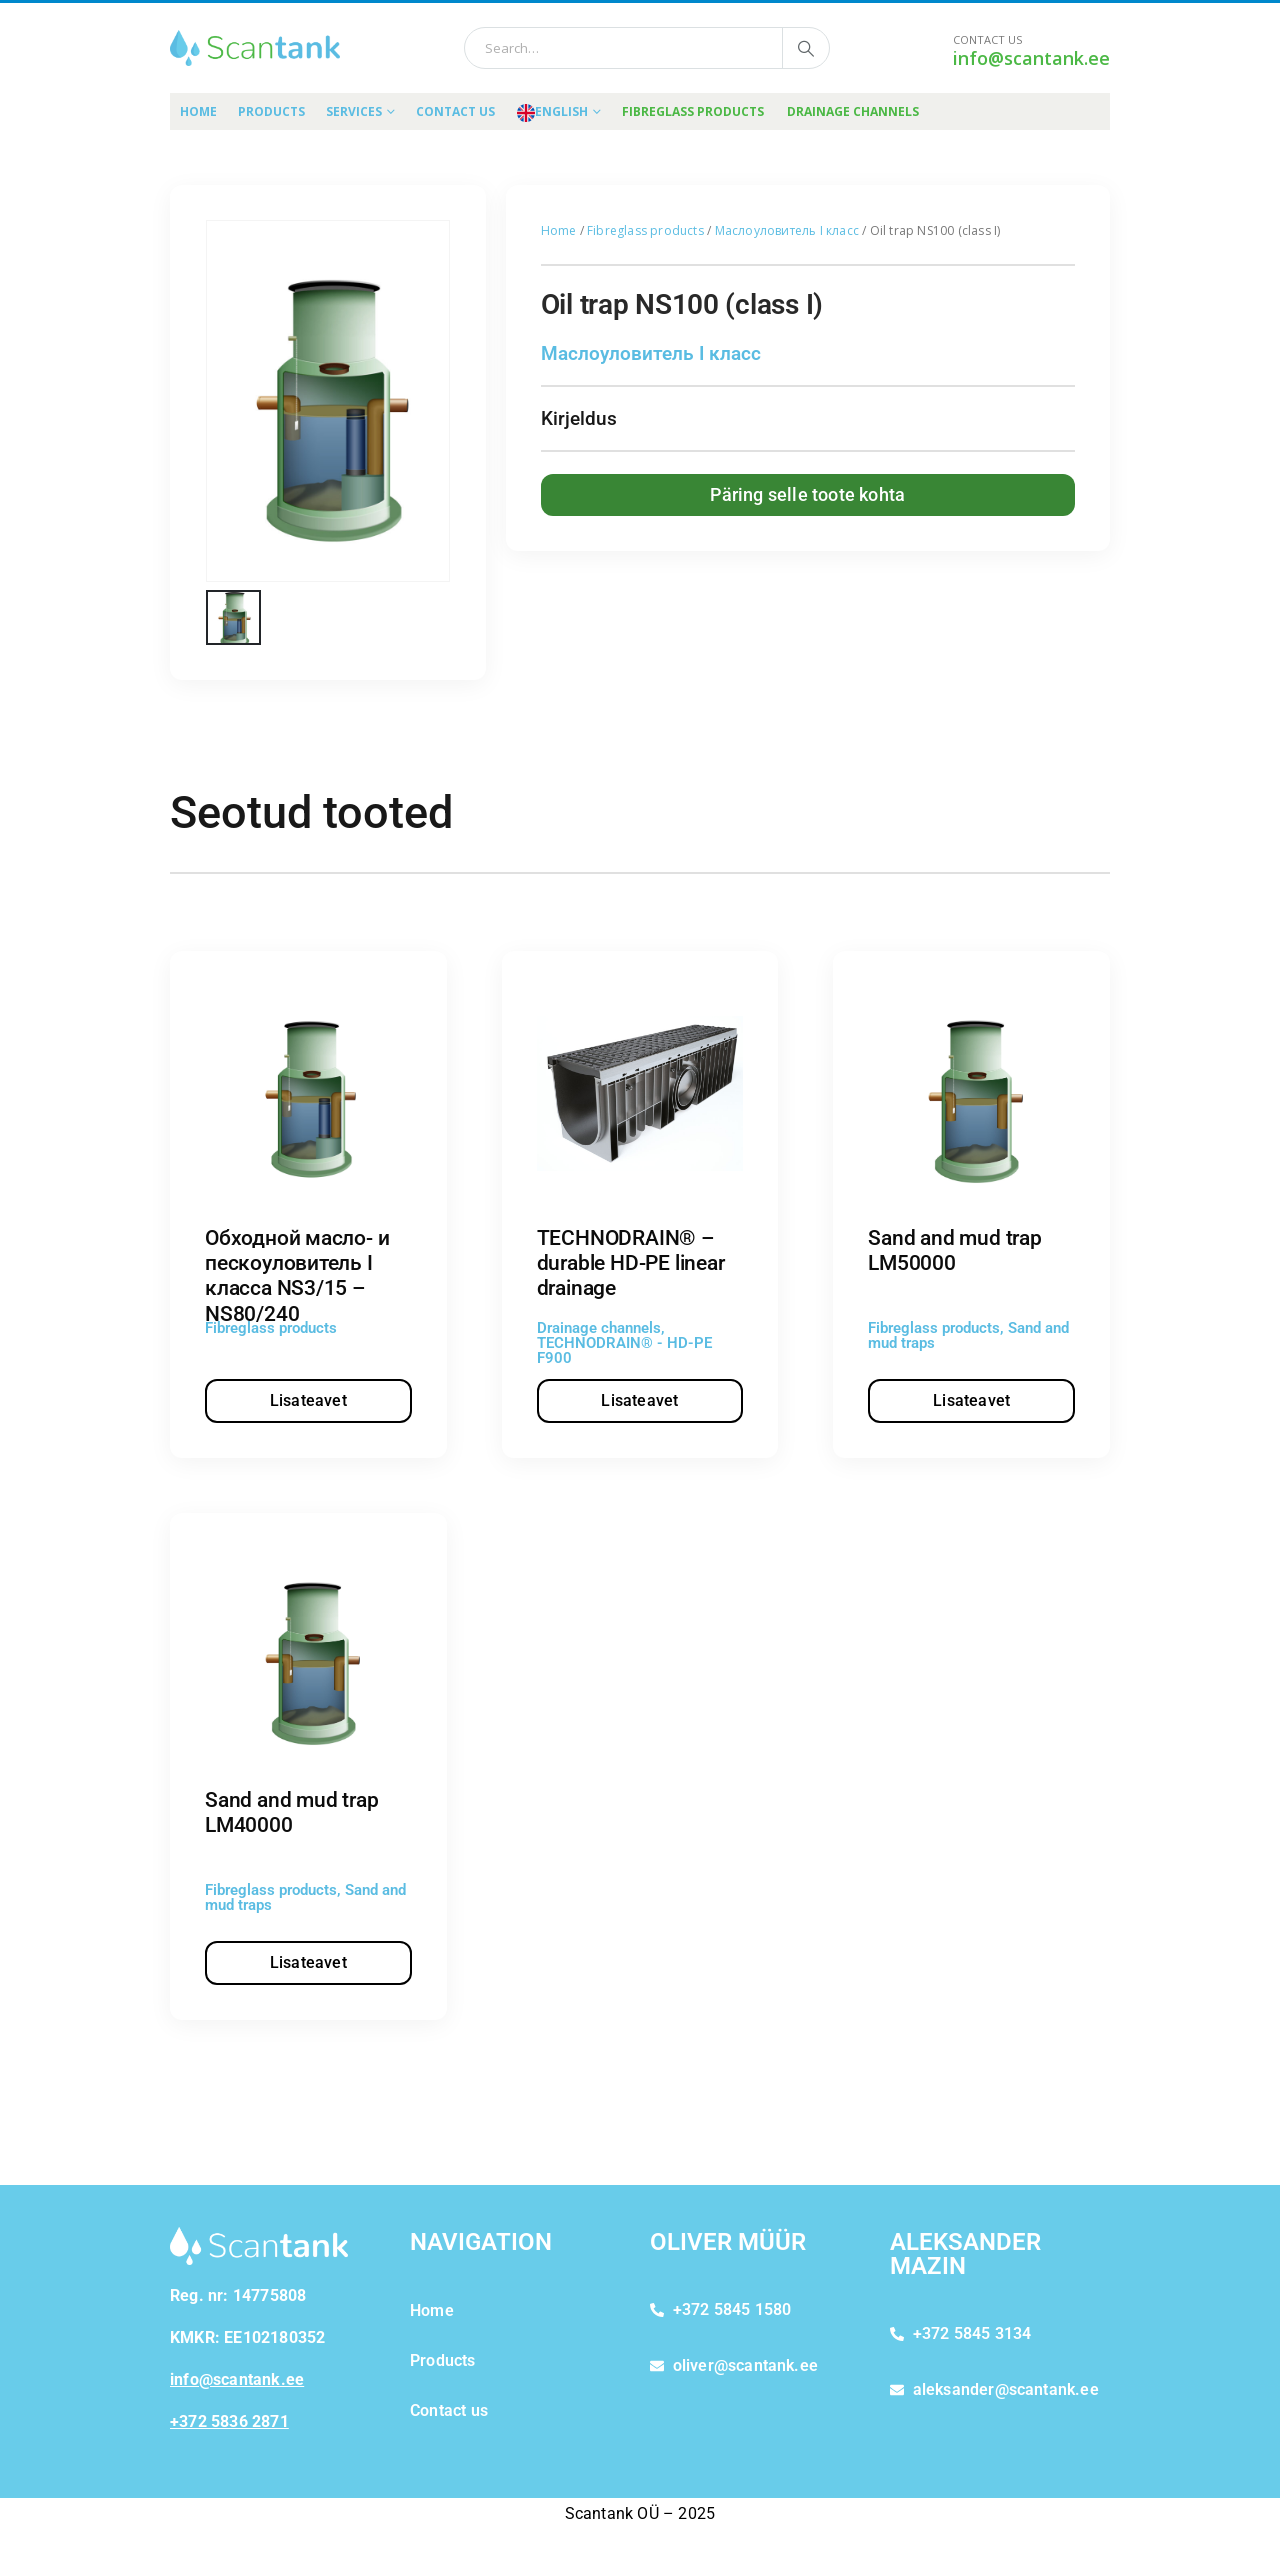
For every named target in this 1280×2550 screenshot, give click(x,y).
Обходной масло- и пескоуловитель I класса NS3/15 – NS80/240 (297, 1276)
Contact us (455, 111)
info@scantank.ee (1031, 58)
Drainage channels (599, 1328)
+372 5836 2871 (229, 2421)
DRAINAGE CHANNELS (853, 111)
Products (271, 111)
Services (354, 111)
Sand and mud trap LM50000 (954, 1250)
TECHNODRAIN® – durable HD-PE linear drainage (631, 1263)
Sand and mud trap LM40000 (291, 1812)
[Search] (806, 48)
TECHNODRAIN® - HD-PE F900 (624, 1350)
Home (198, 111)
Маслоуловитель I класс (787, 230)
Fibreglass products (645, 230)
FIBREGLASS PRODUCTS (693, 111)
